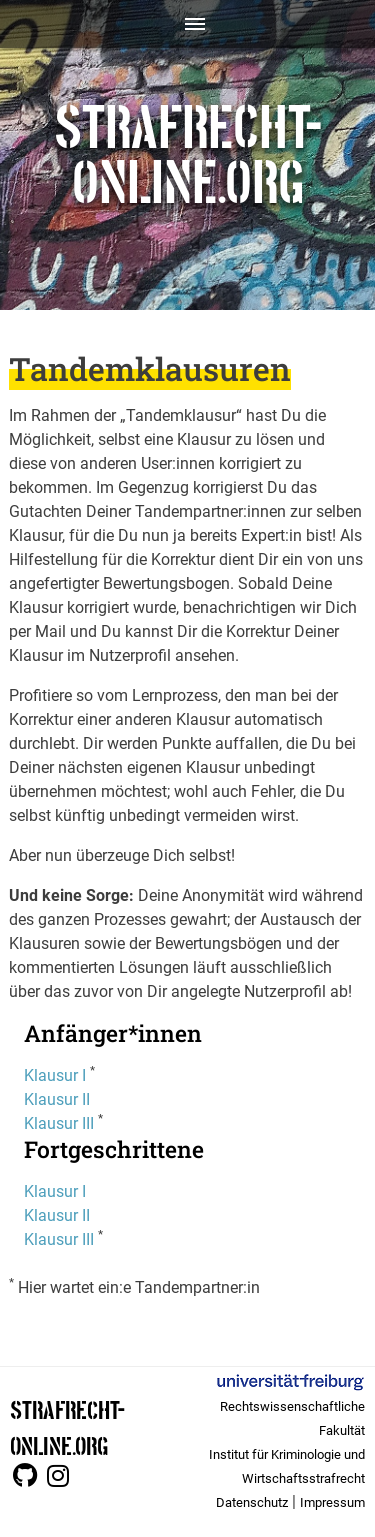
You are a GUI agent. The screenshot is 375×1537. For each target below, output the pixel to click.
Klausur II (57, 1099)
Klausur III (59, 1123)
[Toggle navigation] (187, 24)
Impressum (332, 1502)
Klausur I (55, 1075)
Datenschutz (252, 1502)
